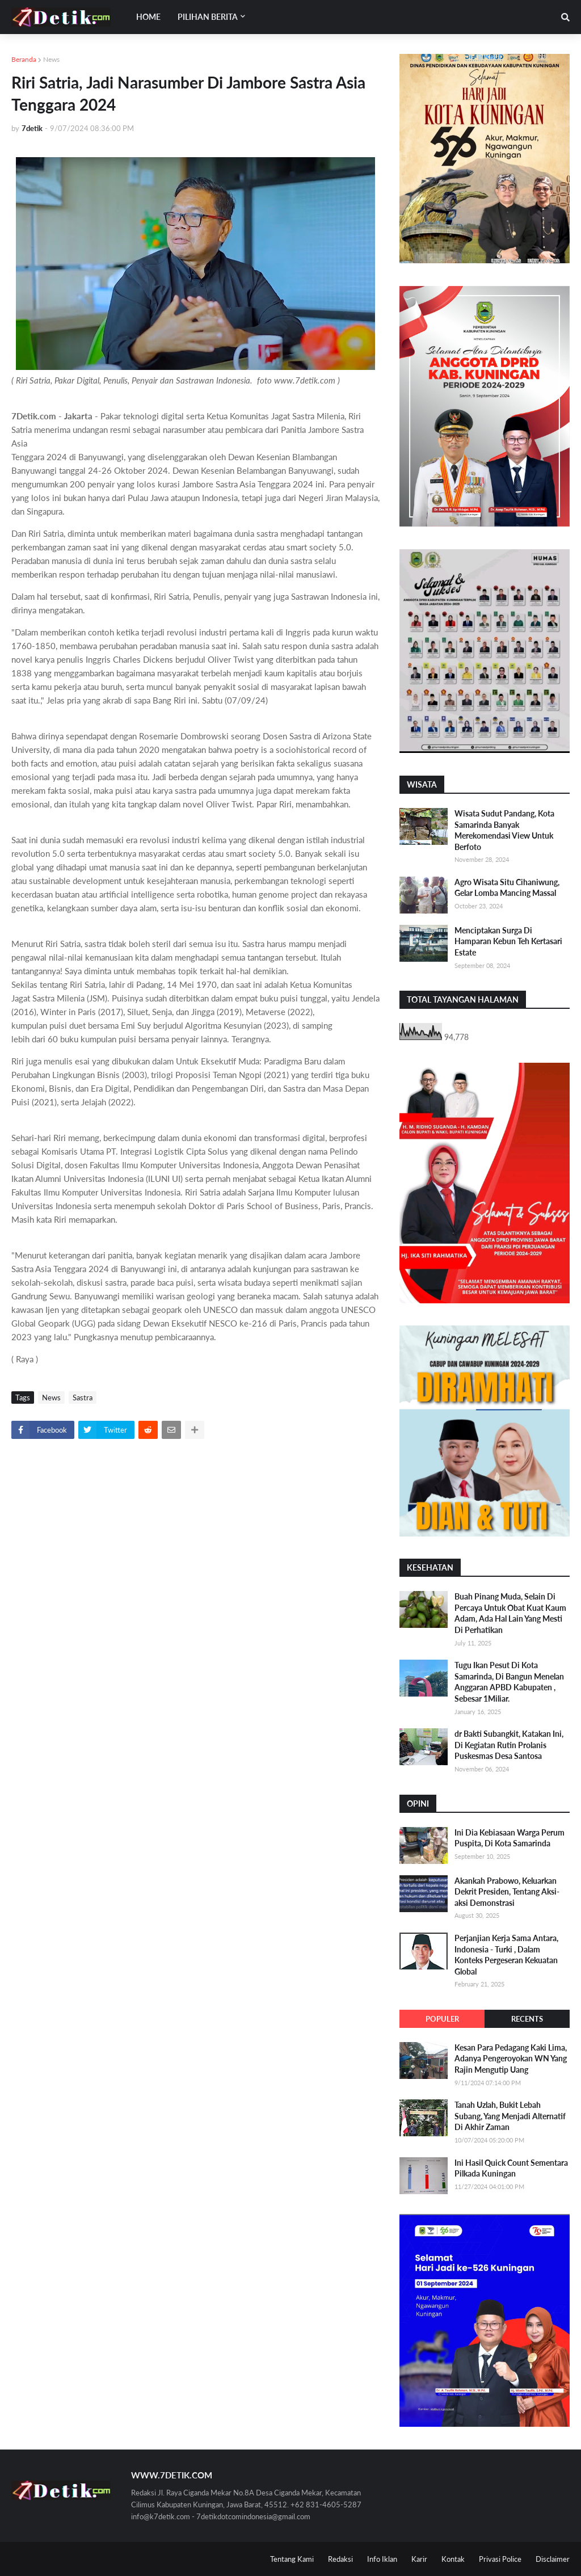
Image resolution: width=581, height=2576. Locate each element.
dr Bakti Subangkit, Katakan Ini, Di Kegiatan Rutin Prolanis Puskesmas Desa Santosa (508, 1745)
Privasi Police (500, 2559)
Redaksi (340, 2559)
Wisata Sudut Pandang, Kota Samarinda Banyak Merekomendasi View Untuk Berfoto (504, 830)
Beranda (23, 59)
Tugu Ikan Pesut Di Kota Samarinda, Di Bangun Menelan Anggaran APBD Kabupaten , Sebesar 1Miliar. (509, 1681)
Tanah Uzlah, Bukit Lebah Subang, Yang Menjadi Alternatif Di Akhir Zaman (510, 2116)
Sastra (82, 1397)
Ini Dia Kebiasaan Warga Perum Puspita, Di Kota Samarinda (509, 1838)
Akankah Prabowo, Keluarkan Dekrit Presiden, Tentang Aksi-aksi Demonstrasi (506, 1892)
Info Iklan (382, 2559)
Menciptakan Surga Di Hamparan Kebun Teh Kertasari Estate (508, 941)
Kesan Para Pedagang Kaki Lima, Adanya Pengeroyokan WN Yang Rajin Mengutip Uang (510, 2058)
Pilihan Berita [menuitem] (208, 17)
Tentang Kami (292, 2559)
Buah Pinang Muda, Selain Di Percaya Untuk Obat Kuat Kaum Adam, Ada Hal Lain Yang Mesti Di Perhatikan (510, 1613)
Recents (527, 2018)
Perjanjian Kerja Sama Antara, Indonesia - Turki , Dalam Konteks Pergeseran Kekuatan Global (506, 1954)
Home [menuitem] (148, 17)
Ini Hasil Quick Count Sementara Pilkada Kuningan (511, 2168)
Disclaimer (553, 2559)
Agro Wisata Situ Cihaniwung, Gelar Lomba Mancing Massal (506, 887)
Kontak (453, 2559)
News (51, 59)
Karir (419, 2559)
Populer (442, 2018)
